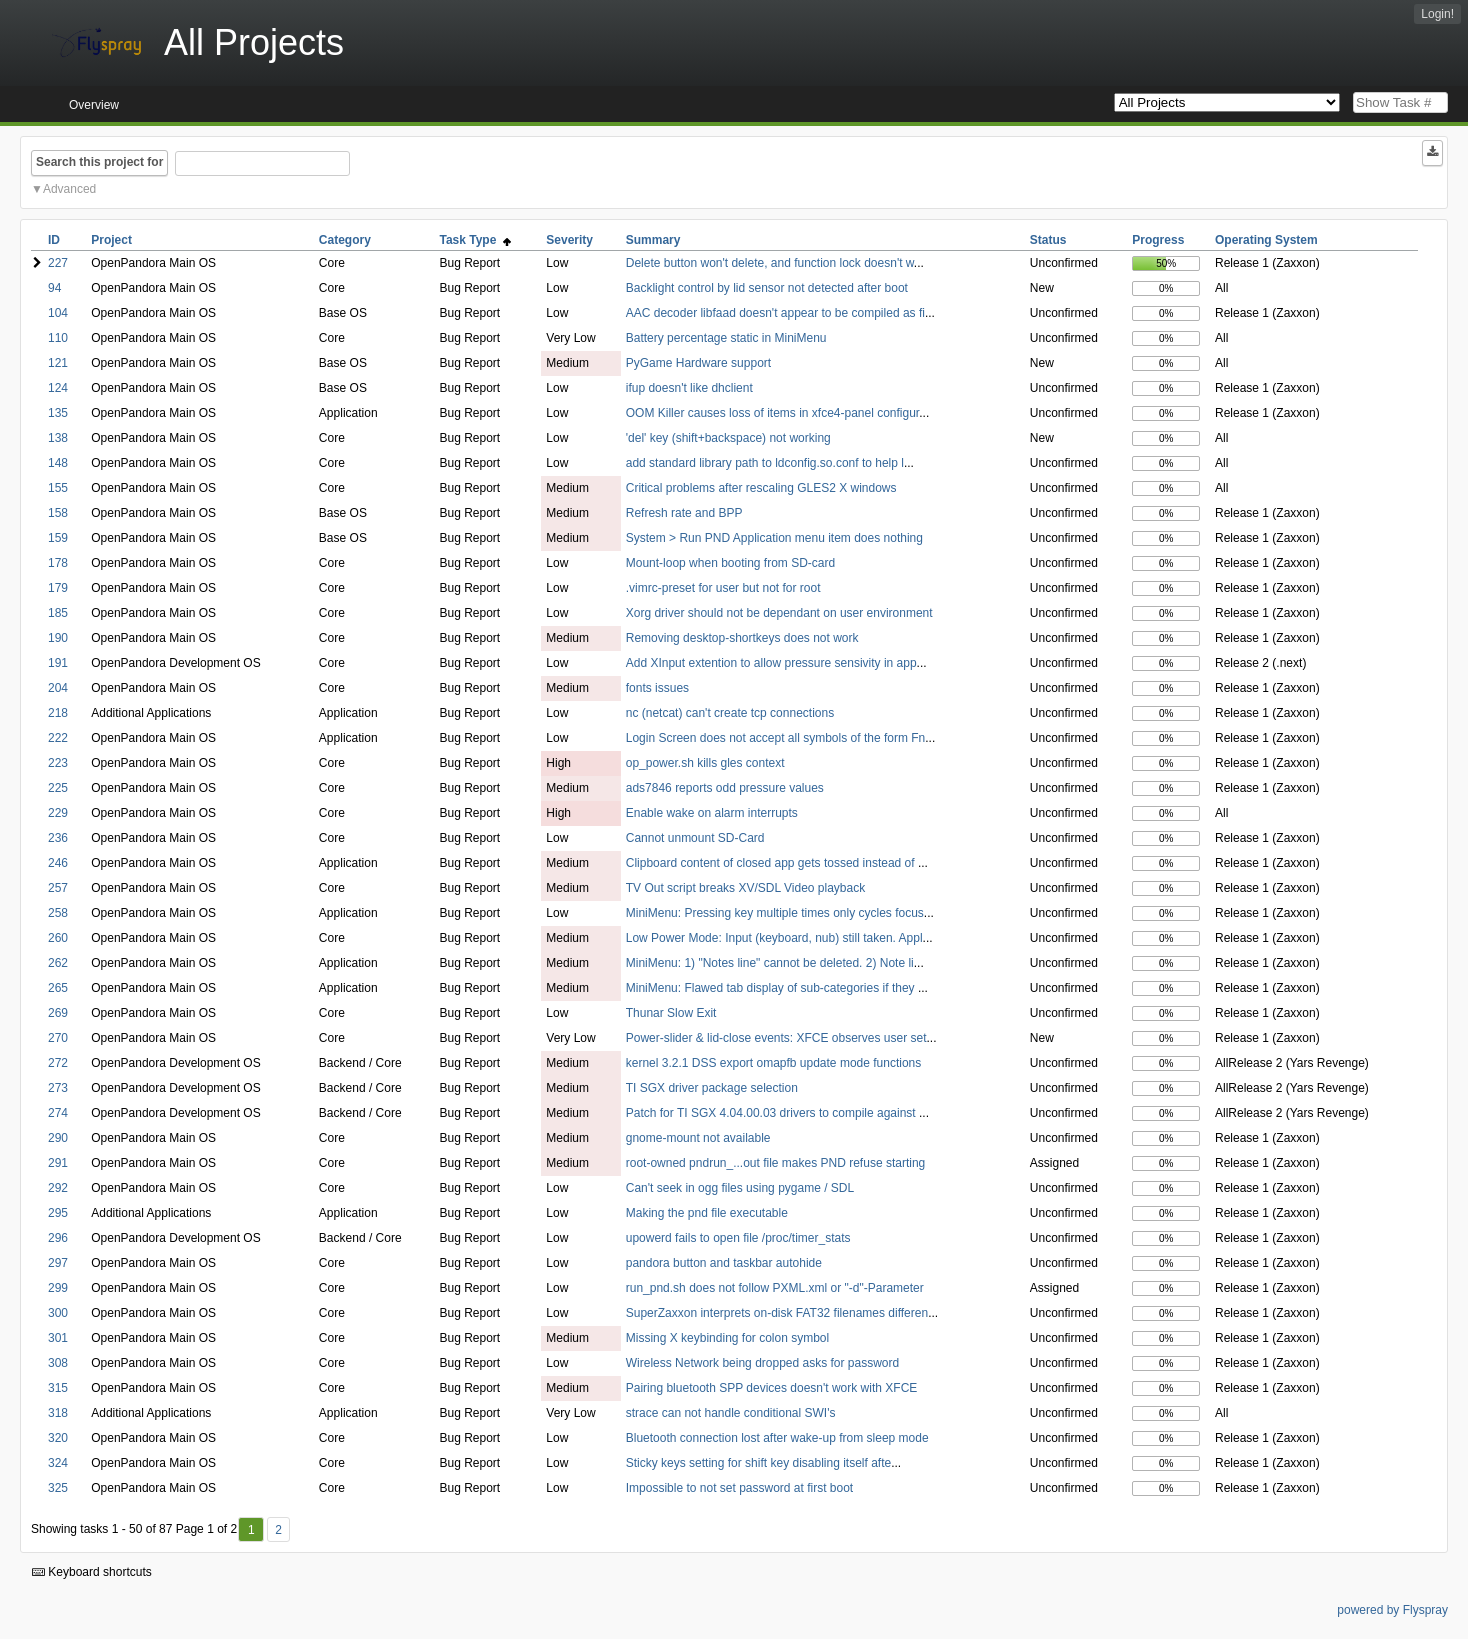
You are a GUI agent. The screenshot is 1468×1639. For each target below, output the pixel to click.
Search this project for (99, 162)
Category (345, 240)
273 (58, 1088)
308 (58, 1363)
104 (58, 313)
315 (58, 1388)
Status (1048, 240)
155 (58, 488)
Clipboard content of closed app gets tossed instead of (772, 863)
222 (58, 738)
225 (58, 788)
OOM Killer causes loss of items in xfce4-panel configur (772, 413)
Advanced (69, 189)
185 (58, 613)
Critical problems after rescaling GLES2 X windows (761, 488)
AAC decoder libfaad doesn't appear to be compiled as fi (775, 313)
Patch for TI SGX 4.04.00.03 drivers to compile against (772, 1113)
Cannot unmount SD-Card (695, 838)
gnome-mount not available (698, 1138)
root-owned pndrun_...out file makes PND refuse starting (775, 1163)
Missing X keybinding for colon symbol (727, 1338)
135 (58, 413)
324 (58, 1463)
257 (58, 888)
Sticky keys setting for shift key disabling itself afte (758, 1463)
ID (54, 240)
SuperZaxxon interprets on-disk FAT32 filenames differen (777, 1313)
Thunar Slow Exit (671, 1013)
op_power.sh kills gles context (705, 763)
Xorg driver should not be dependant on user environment (779, 613)
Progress (1158, 240)
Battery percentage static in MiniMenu (726, 338)
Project (111, 240)
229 (58, 813)
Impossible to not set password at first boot (739, 1488)
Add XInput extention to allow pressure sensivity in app (771, 663)
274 (58, 1113)
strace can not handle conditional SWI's (731, 1413)
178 (58, 563)
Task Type (475, 240)
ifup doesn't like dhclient (689, 388)
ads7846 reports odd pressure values (725, 788)
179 (58, 588)
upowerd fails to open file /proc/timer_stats (738, 1238)
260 (58, 938)
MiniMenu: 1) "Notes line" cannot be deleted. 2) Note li (770, 963)
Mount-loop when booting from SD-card (730, 563)
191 (58, 663)
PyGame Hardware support (698, 363)
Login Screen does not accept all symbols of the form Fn (776, 738)
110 (58, 338)
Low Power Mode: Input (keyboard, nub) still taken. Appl (774, 938)
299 (58, 1288)
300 (58, 1313)
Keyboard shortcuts (92, 1572)
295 (58, 1213)
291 (58, 1163)
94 (54, 288)
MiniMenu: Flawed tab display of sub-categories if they (772, 988)
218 (58, 713)
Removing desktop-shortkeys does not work (742, 638)
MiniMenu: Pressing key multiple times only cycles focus (775, 913)
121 (58, 363)
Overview (94, 105)
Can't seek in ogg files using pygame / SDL (740, 1188)
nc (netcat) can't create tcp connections (730, 713)
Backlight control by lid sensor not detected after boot (767, 288)
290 (58, 1138)
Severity (569, 240)
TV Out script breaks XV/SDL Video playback (745, 888)
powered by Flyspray (1392, 1610)
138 (58, 438)
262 (58, 963)
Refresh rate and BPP (684, 513)
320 (58, 1438)
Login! (1437, 14)
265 (58, 988)
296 (58, 1238)
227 (58, 263)
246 (58, 863)
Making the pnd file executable (707, 1213)
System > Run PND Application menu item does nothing (774, 538)
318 (58, 1413)
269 (58, 1013)
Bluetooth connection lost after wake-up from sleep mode (777, 1438)
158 (58, 513)
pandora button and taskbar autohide (724, 1263)
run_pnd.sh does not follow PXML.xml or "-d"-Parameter (775, 1288)
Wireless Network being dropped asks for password (762, 1363)
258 (58, 913)
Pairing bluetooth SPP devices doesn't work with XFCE (772, 1388)
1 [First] (251, 1530)
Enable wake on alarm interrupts (712, 813)
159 (58, 538)
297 (58, 1263)
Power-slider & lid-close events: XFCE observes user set (776, 1038)
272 (58, 1063)
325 (58, 1488)
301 (58, 1338)
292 (58, 1188)
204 (58, 688)
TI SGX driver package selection (712, 1088)
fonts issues (657, 688)
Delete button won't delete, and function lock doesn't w (770, 263)
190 (58, 638)
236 (58, 838)
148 (58, 463)
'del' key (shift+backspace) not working (728, 438)
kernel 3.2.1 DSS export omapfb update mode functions (774, 1063)
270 (58, 1038)
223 (58, 763)
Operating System (1266, 240)
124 (58, 388)
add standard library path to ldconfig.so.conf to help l (765, 463)
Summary (653, 240)
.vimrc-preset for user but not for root (723, 588)
